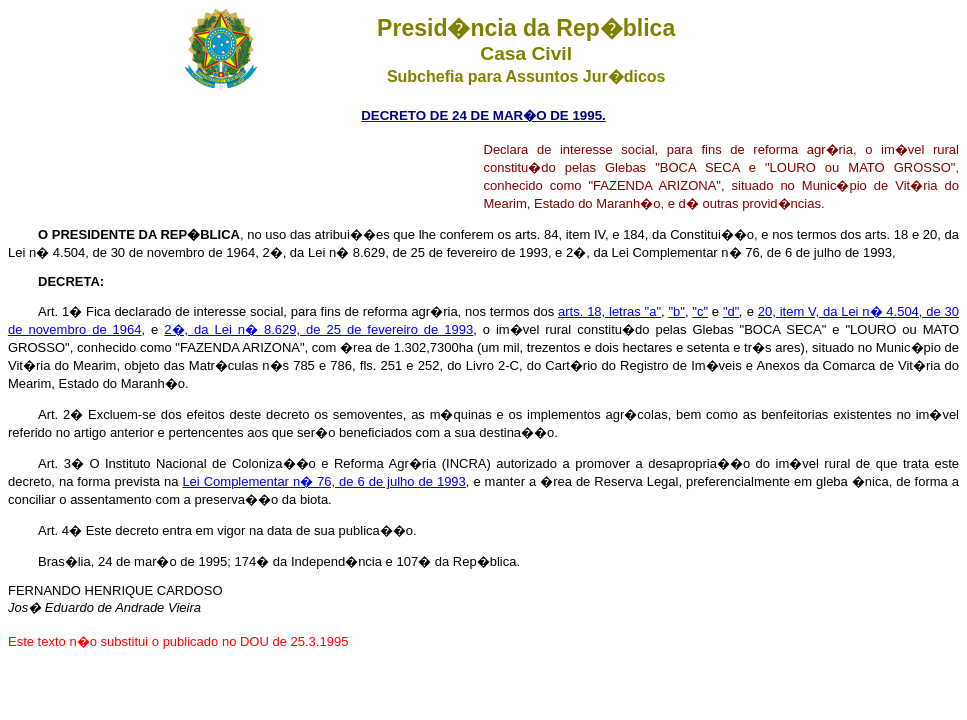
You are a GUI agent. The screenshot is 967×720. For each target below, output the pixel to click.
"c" (700, 311)
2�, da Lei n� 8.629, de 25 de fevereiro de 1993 (318, 329)
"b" (676, 311)
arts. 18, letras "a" (609, 311)
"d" (731, 311)
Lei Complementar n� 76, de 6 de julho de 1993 (323, 481)
